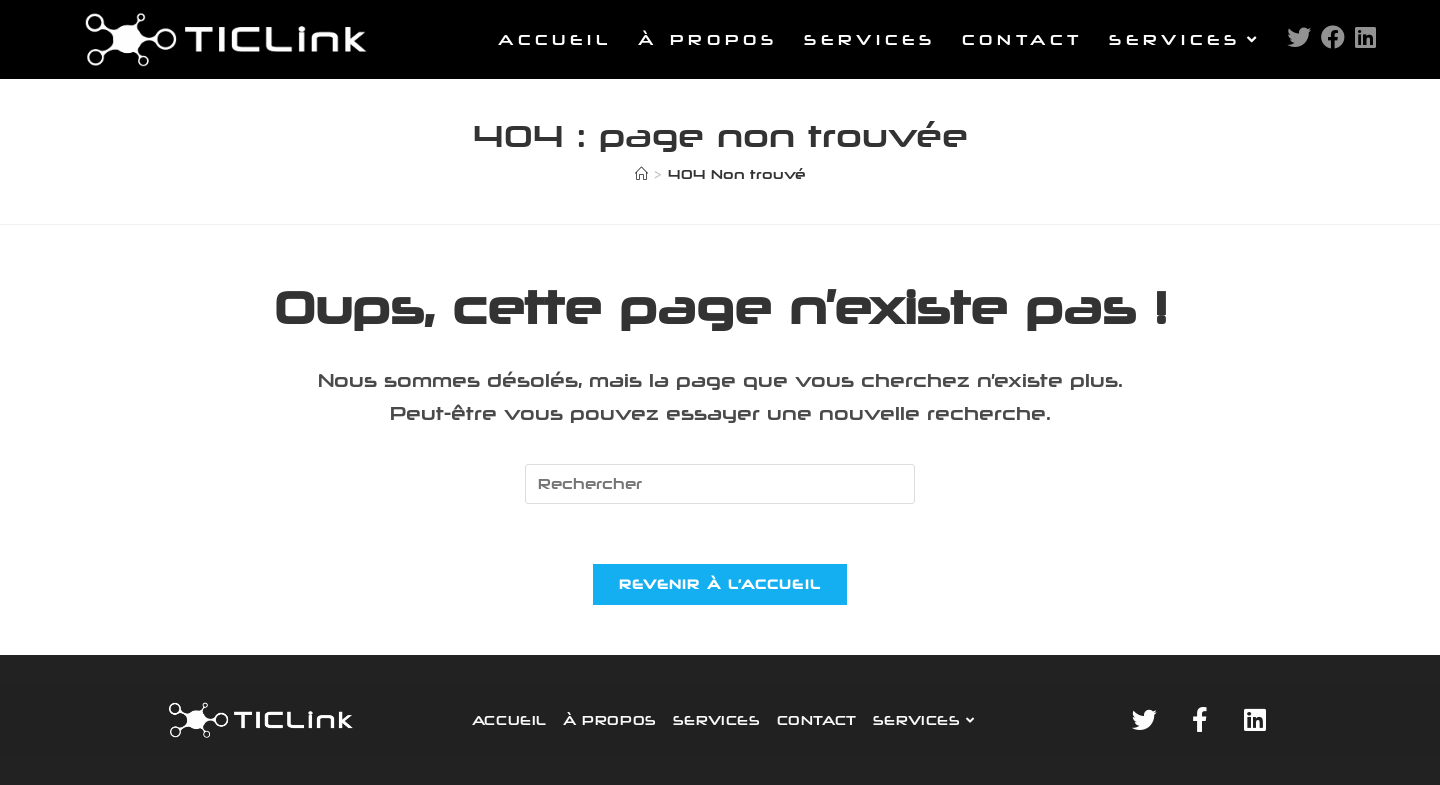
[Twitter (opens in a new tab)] (1299, 37)
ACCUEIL (509, 720)
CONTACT (817, 720)
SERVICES (717, 720)
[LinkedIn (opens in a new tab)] (1365, 37)
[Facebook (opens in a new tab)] (1333, 37)
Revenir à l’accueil (720, 584)
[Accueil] (641, 174)
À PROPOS (610, 720)
